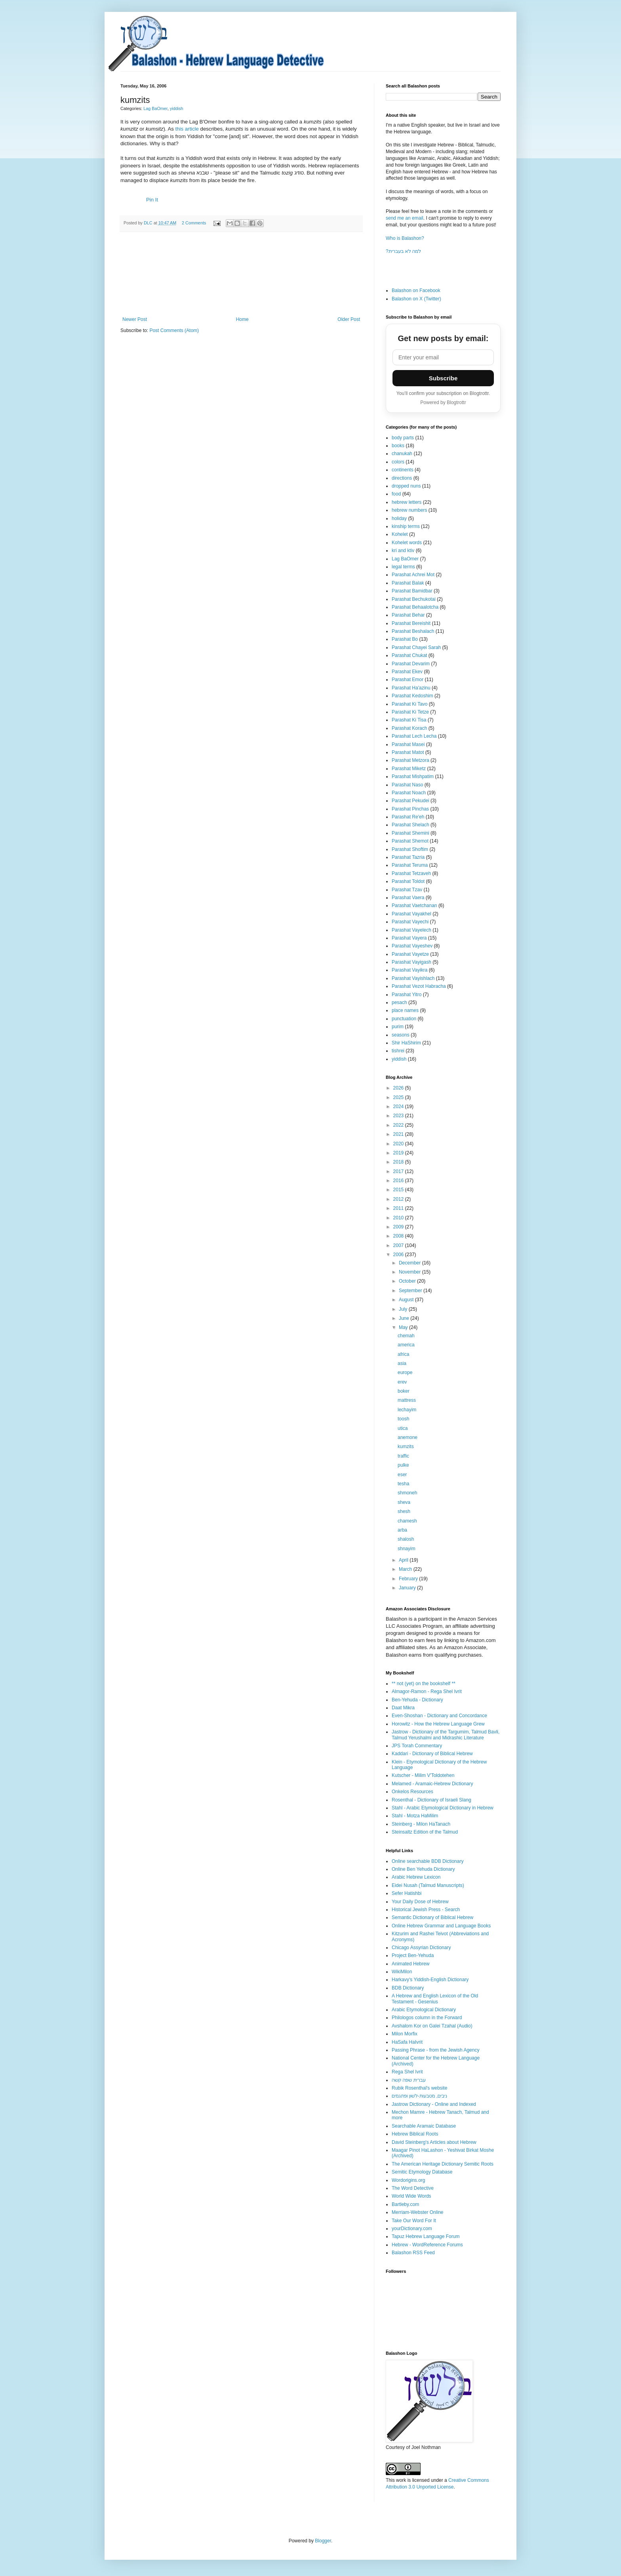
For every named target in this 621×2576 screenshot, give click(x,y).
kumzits (406, 1446)
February (409, 1578)
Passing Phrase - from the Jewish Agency (435, 2050)
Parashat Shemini (410, 833)
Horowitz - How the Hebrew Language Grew (438, 1724)
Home (242, 319)
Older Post (348, 319)
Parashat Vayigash (411, 962)
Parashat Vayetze (410, 954)
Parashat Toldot (408, 881)
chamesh (407, 1521)
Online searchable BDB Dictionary (427, 1861)
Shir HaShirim (406, 1043)
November (410, 1272)
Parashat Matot (408, 752)
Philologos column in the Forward (427, 2017)
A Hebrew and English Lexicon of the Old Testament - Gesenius (435, 1998)
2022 (399, 1125)
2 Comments (194, 222)
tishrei (398, 1051)
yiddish (176, 108)
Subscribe (443, 378)
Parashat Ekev (407, 671)
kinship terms (406, 526)
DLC (149, 222)
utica (403, 1428)
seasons (401, 1035)
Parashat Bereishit (411, 623)
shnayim (406, 1548)
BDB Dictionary (408, 1988)
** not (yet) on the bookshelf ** (423, 1683)
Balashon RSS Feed (413, 2252)
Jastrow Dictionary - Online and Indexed (434, 2104)
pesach (399, 1002)
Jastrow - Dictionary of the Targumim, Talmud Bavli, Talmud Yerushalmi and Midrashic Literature (445, 1734)
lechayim (407, 1409)
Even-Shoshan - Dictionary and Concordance (439, 1715)
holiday (399, 518)
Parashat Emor (407, 679)
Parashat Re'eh (408, 817)
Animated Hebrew (410, 1964)
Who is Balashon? (405, 238)
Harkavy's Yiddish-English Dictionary (430, 1979)
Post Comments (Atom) (174, 330)
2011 (399, 1208)
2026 (399, 1088)
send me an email (404, 218)
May (404, 1327)
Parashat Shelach (410, 825)
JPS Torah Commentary (417, 1745)
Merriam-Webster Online (417, 2212)
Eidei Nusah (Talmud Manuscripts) (428, 1885)
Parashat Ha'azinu (411, 688)
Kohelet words (407, 542)
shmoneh (407, 1493)
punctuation (404, 1018)
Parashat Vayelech (411, 930)
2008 (399, 1236)
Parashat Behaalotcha (415, 607)
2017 (399, 1171)
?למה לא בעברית (403, 251)
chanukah (402, 453)
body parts (403, 437)
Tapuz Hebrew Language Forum (425, 2236)
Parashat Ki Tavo (410, 704)
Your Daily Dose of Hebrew (420, 1901)
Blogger (323, 2541)
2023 (399, 1115)
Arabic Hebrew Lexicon (416, 1877)
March (406, 1569)
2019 (399, 1153)
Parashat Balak (408, 583)
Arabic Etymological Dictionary (424, 2009)
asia (402, 1363)
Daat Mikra (403, 1707)
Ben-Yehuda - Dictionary (417, 1700)
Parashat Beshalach (413, 631)
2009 (399, 1227)
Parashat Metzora (410, 760)
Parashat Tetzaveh (411, 873)
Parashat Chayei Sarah (416, 647)
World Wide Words (411, 2196)
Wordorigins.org (408, 2180)
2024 (399, 1106)
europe (405, 1372)
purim (398, 1026)
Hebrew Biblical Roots (415, 2134)
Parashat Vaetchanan (414, 905)
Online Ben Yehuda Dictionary (423, 1869)
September (411, 1290)
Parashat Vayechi (410, 921)
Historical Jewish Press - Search (426, 1909)
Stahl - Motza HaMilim (415, 1816)
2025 (399, 1097)
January (408, 1588)
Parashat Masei (408, 744)
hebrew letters (406, 502)
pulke (403, 1465)
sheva (404, 1502)
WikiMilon (402, 1971)
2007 (399, 1245)
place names (405, 1010)
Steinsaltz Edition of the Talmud (425, 1832)
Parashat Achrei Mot (413, 574)
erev (402, 1382)
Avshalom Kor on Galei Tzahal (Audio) (432, 2026)
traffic (403, 1456)
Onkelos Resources (412, 1791)
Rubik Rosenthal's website (419, 2088)
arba (402, 1530)
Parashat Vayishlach (413, 978)
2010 (399, 1218)
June (404, 1318)
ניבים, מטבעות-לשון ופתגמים (419, 2096)
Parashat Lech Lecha (414, 736)
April (404, 1560)
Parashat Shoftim (410, 849)
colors (398, 462)
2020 (399, 1144)
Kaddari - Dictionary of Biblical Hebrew (432, 1753)
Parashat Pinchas (410, 809)
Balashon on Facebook (416, 290)
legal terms (403, 566)
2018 (399, 1162)
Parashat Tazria (408, 857)
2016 (399, 1180)
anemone (407, 1437)
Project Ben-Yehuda (413, 1955)
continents (402, 470)
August (407, 1299)
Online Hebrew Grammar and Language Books (441, 1926)
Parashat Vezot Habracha (419, 986)
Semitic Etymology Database (422, 2172)
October (408, 1281)
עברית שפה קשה (409, 2080)
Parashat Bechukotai (414, 599)
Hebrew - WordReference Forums (427, 2245)
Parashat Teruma (410, 865)
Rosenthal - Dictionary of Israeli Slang (431, 1800)
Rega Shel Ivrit (407, 2072)
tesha (403, 1483)
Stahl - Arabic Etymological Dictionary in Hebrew (442, 1808)
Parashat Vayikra (410, 970)
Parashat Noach (409, 792)
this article (187, 129)
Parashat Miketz (409, 768)
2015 (399, 1189)
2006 (399, 1254)
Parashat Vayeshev (412, 946)
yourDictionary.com (412, 2228)
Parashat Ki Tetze (410, 712)
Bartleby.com (405, 2204)
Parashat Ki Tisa (409, 720)
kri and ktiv (403, 550)
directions (402, 478)
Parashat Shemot (410, 841)
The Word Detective (413, 2188)
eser (402, 1474)
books (398, 445)
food (396, 494)
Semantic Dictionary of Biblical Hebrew (432, 1917)
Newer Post (134, 319)
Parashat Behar (408, 615)
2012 (399, 1199)
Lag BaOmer (155, 108)
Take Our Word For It (414, 2220)
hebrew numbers (409, 510)
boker (404, 1391)
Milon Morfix (404, 2034)
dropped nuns (406, 486)
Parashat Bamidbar (412, 591)
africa (403, 1354)
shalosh (406, 1539)
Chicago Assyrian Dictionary (421, 1947)
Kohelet (400, 534)
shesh (404, 1511)
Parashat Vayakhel (411, 914)
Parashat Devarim (411, 663)
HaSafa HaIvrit (407, 2042)
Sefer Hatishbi (406, 1893)
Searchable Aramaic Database (424, 2126)
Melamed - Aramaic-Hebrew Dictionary (432, 1783)
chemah (406, 1335)
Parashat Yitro (406, 994)
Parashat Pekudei (410, 800)
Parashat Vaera (408, 897)
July (404, 1309)
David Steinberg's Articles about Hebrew (434, 2142)
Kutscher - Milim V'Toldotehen (423, 1775)
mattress (407, 1400)
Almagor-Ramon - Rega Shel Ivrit (427, 1691)
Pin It (152, 200)
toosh (403, 1419)
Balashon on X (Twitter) (416, 299)
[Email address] (443, 357)
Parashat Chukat (409, 655)
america (406, 1345)
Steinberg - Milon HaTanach (421, 1824)
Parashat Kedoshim (412, 696)
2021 (399, 1134)
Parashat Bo (405, 639)
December (410, 1263)
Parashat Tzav (407, 889)
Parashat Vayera (409, 938)
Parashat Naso (407, 785)
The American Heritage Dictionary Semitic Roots (442, 2164)
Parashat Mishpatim (413, 776)
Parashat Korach (409, 728)
